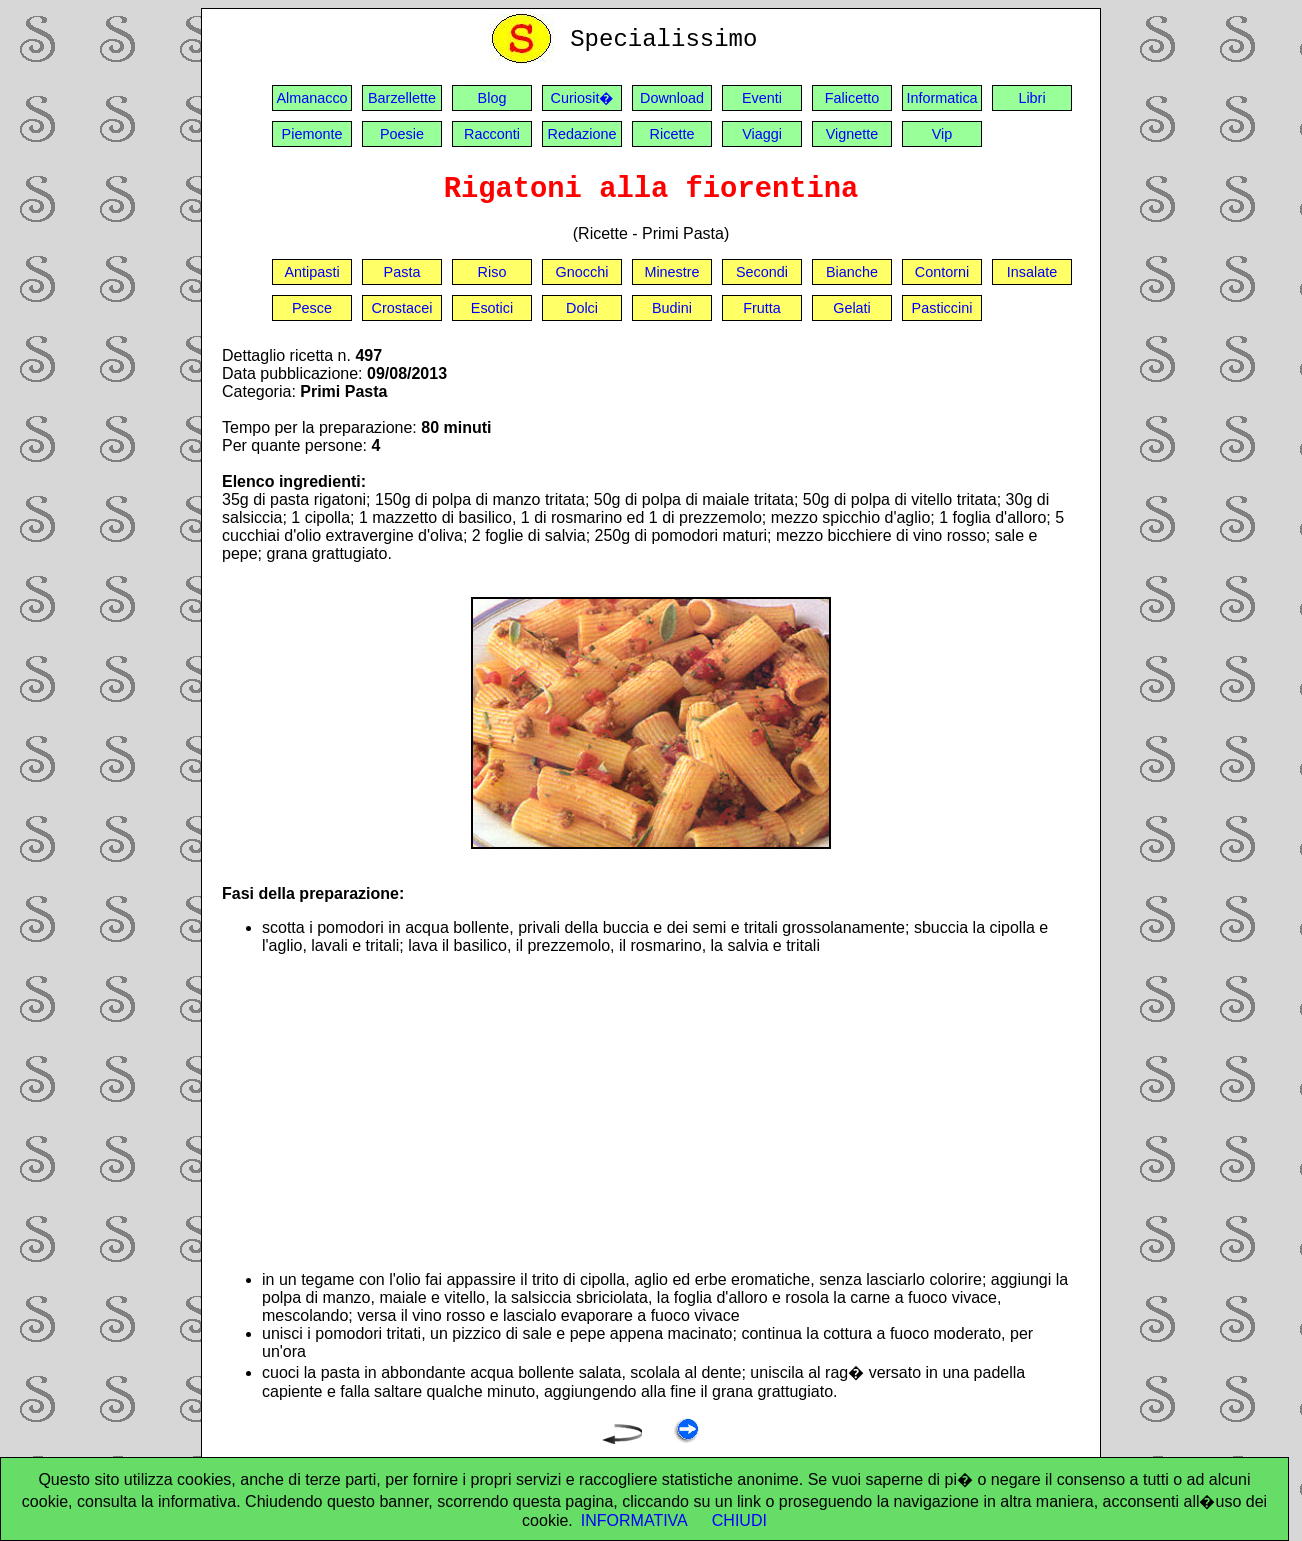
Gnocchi (582, 272)
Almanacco (311, 98)
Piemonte (312, 134)
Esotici (492, 308)
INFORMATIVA (634, 1520)
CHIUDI (739, 1520)
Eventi (762, 98)
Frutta (762, 308)
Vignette (852, 134)
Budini (672, 308)
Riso (492, 272)
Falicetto (852, 98)
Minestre (671, 272)
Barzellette (402, 98)
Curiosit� (582, 98)
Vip (942, 134)
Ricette (672, 134)
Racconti (492, 134)
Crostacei (402, 308)
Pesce (312, 308)
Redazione (582, 134)
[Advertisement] (671, 1113)
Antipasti (311, 272)
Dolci (582, 308)
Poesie (402, 134)
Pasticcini (942, 308)
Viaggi (762, 134)
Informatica (941, 98)
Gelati (852, 308)
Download (672, 98)
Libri (1031, 98)
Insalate (1032, 272)
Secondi (762, 272)
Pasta (402, 272)
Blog (492, 98)
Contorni (942, 272)
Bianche (852, 272)
